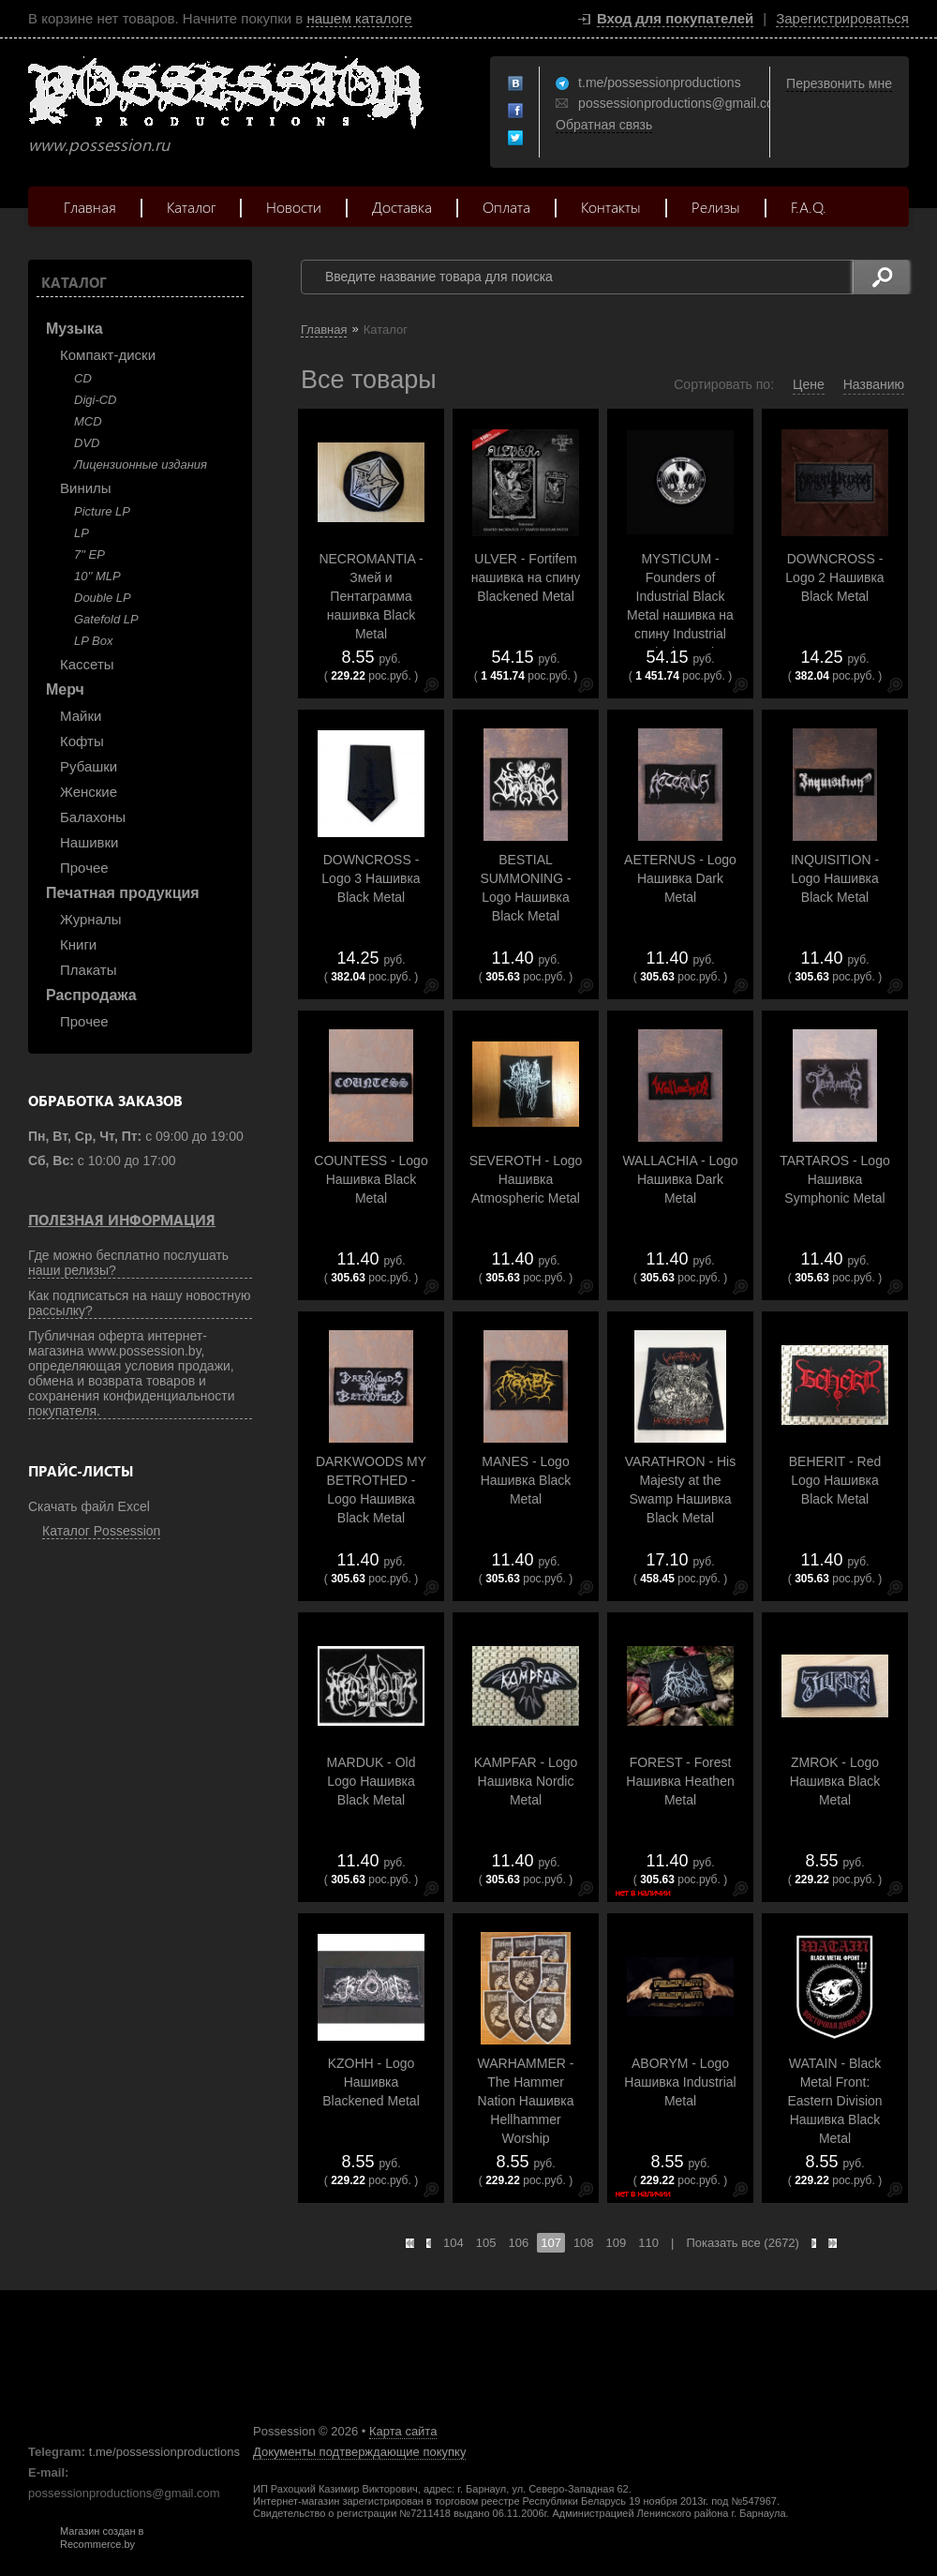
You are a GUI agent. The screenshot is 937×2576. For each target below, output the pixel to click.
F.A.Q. (808, 207)
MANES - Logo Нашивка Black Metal (526, 1480)
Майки (80, 716)
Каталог (191, 207)
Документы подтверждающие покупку (359, 2452)
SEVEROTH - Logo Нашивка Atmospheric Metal (526, 1179)
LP (81, 533)
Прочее (84, 868)
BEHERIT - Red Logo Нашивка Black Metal (835, 1480)
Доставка (402, 207)
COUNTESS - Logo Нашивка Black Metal (370, 1179)
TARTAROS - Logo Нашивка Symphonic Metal (834, 1179)
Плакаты (88, 970)
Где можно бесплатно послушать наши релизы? (128, 1263)
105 (486, 2243)
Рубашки (88, 766)
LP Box (93, 641)
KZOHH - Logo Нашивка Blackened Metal (371, 2082)
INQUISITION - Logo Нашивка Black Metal (835, 878)
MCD (88, 421)
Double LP (102, 598)
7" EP (89, 554)
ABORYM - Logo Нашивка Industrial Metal (680, 2082)
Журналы (91, 919)
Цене (809, 384)
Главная (90, 207)
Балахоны (93, 817)
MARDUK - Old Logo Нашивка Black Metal (371, 1781)
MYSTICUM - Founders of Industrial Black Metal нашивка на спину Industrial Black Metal (680, 605)
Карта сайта (403, 2431)
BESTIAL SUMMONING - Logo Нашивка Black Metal (525, 887)
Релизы (716, 207)
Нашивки (89, 842)
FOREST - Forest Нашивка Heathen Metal (680, 1781)
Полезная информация (122, 1219)
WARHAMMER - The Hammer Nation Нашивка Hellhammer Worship (526, 2101)
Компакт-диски (108, 355)
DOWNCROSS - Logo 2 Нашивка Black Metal (834, 577)
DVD (86, 443)
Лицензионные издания (140, 464)
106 (518, 2243)
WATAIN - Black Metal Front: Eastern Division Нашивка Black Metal (834, 2101)
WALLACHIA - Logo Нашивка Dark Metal (679, 1179)
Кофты (82, 741)
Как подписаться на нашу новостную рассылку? (139, 1303)
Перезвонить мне (839, 83)
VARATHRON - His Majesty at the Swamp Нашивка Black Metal (680, 1489)
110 (648, 2243)
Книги (78, 944)
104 (453, 2243)
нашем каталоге (358, 18)
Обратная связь (604, 124)
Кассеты (87, 664)
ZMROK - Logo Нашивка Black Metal (835, 1781)
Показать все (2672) (742, 2243)
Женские (88, 792)
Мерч (65, 689)
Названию (873, 384)
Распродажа (91, 995)
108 (583, 2243)
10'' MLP (97, 576)
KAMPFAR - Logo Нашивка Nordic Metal (526, 1781)
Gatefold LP (106, 619)
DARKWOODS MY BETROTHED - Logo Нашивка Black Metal (371, 1489)
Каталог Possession (101, 1530)
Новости (293, 207)
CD (83, 378)
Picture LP (102, 511)
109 (616, 2243)
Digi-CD (95, 400)
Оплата (506, 207)
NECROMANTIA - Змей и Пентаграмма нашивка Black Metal (371, 596)
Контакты (611, 207)
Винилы (86, 488)
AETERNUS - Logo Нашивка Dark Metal (680, 878)
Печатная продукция (123, 893)
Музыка (74, 329)
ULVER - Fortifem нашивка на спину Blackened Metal (526, 577)
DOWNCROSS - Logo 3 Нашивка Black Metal (370, 878)
